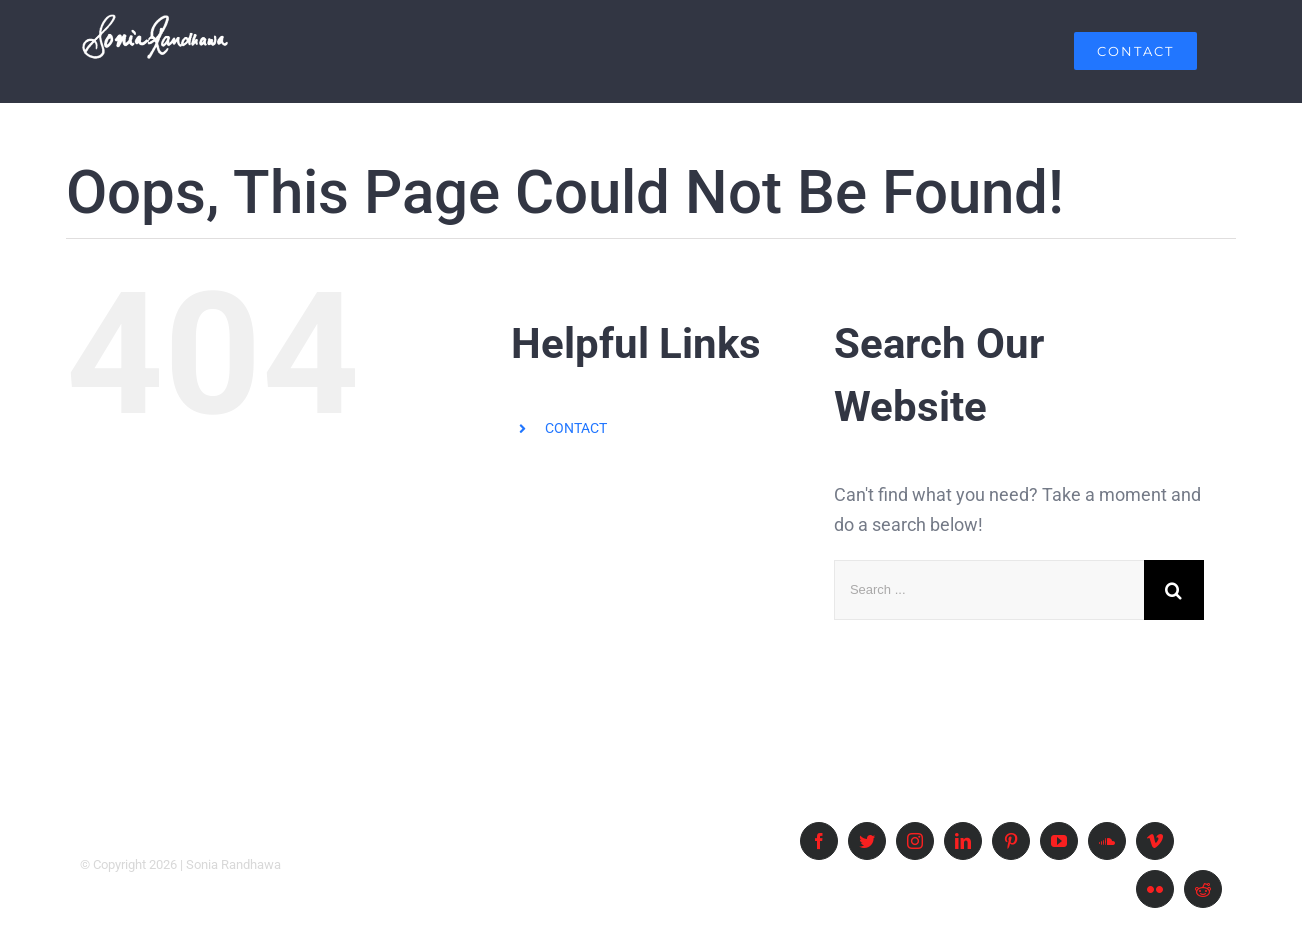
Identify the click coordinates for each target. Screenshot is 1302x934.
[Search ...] (989, 590)
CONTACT (576, 428)
